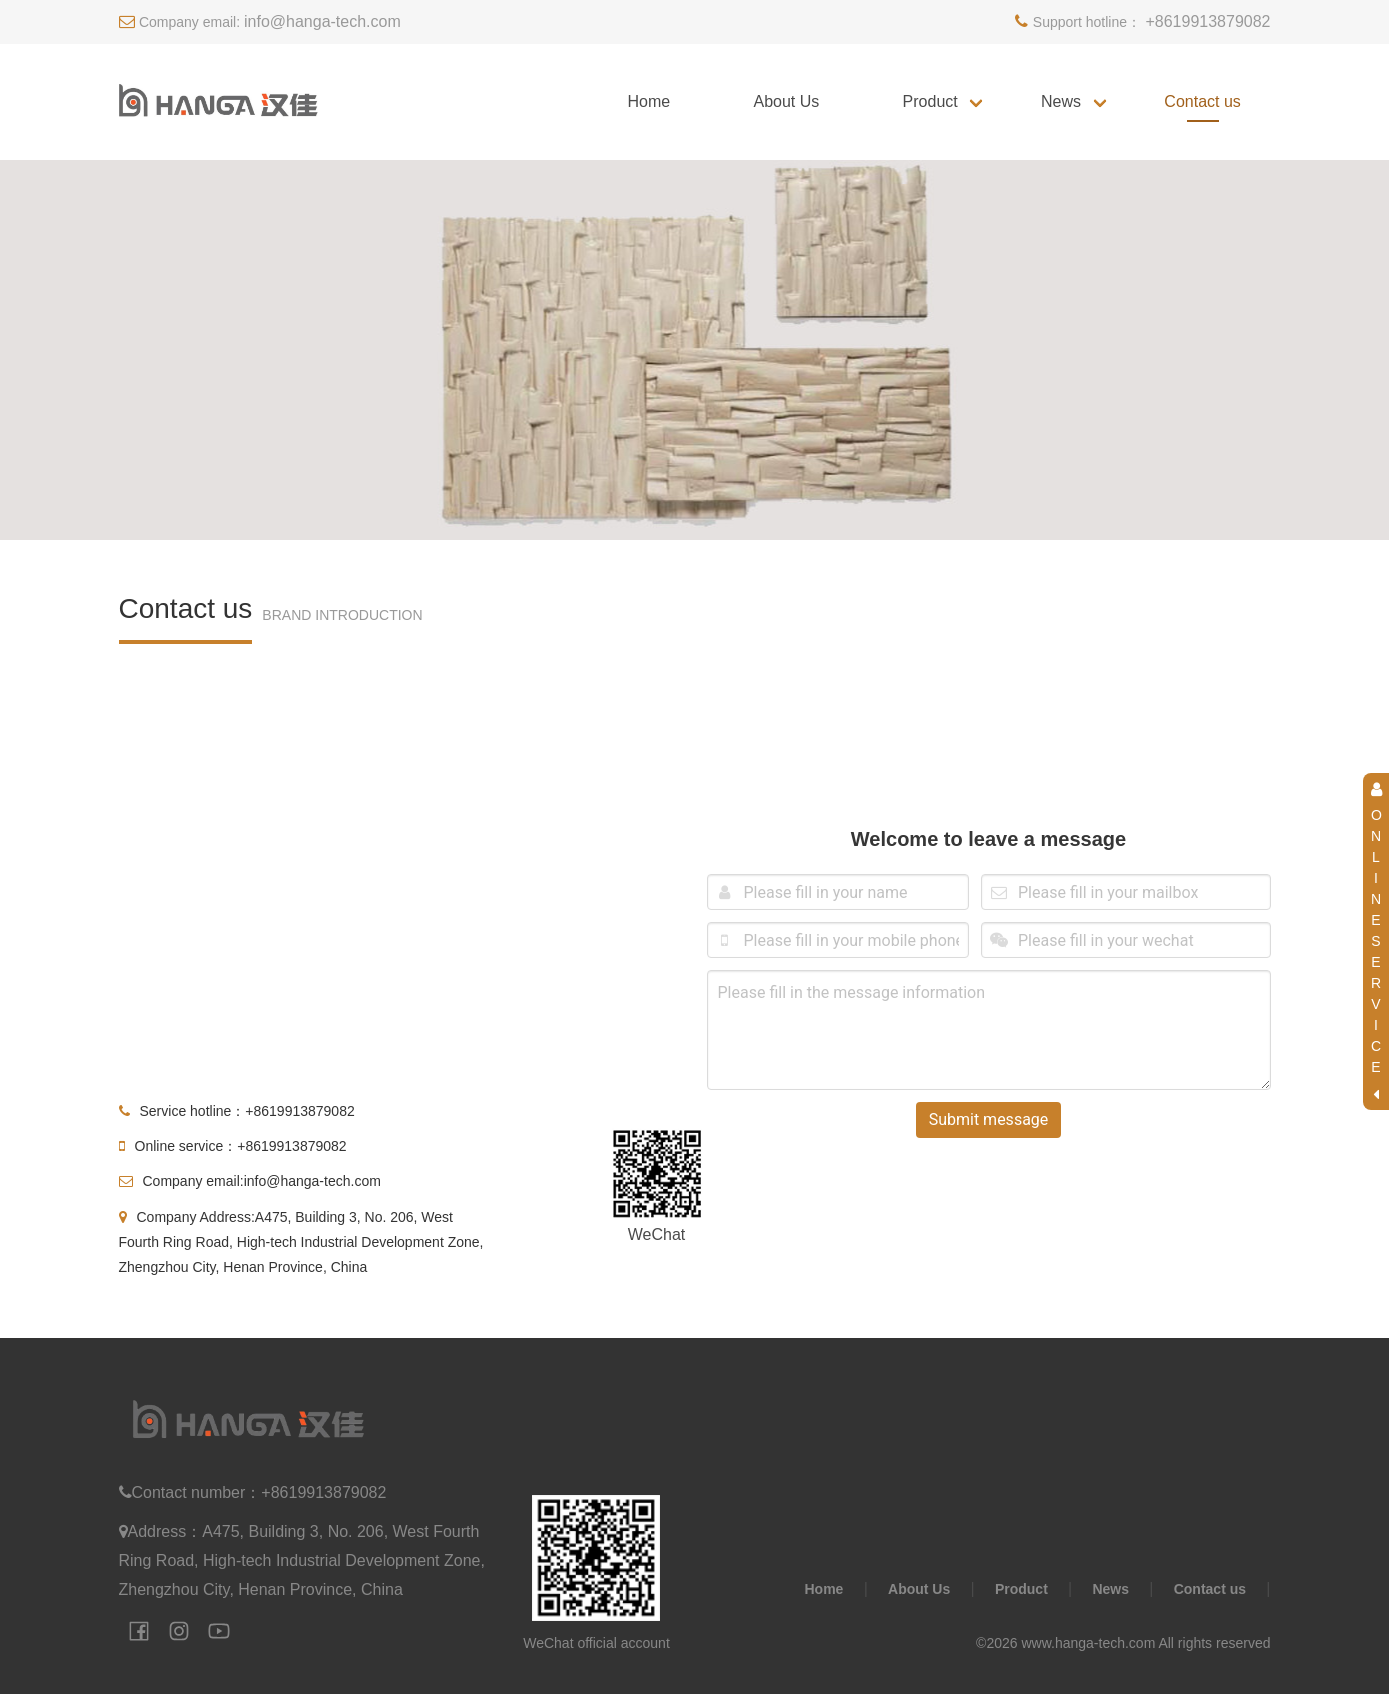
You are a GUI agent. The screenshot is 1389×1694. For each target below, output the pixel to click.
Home (648, 101)
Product (930, 101)
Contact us (1202, 101)
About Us (786, 101)
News (1061, 101)
